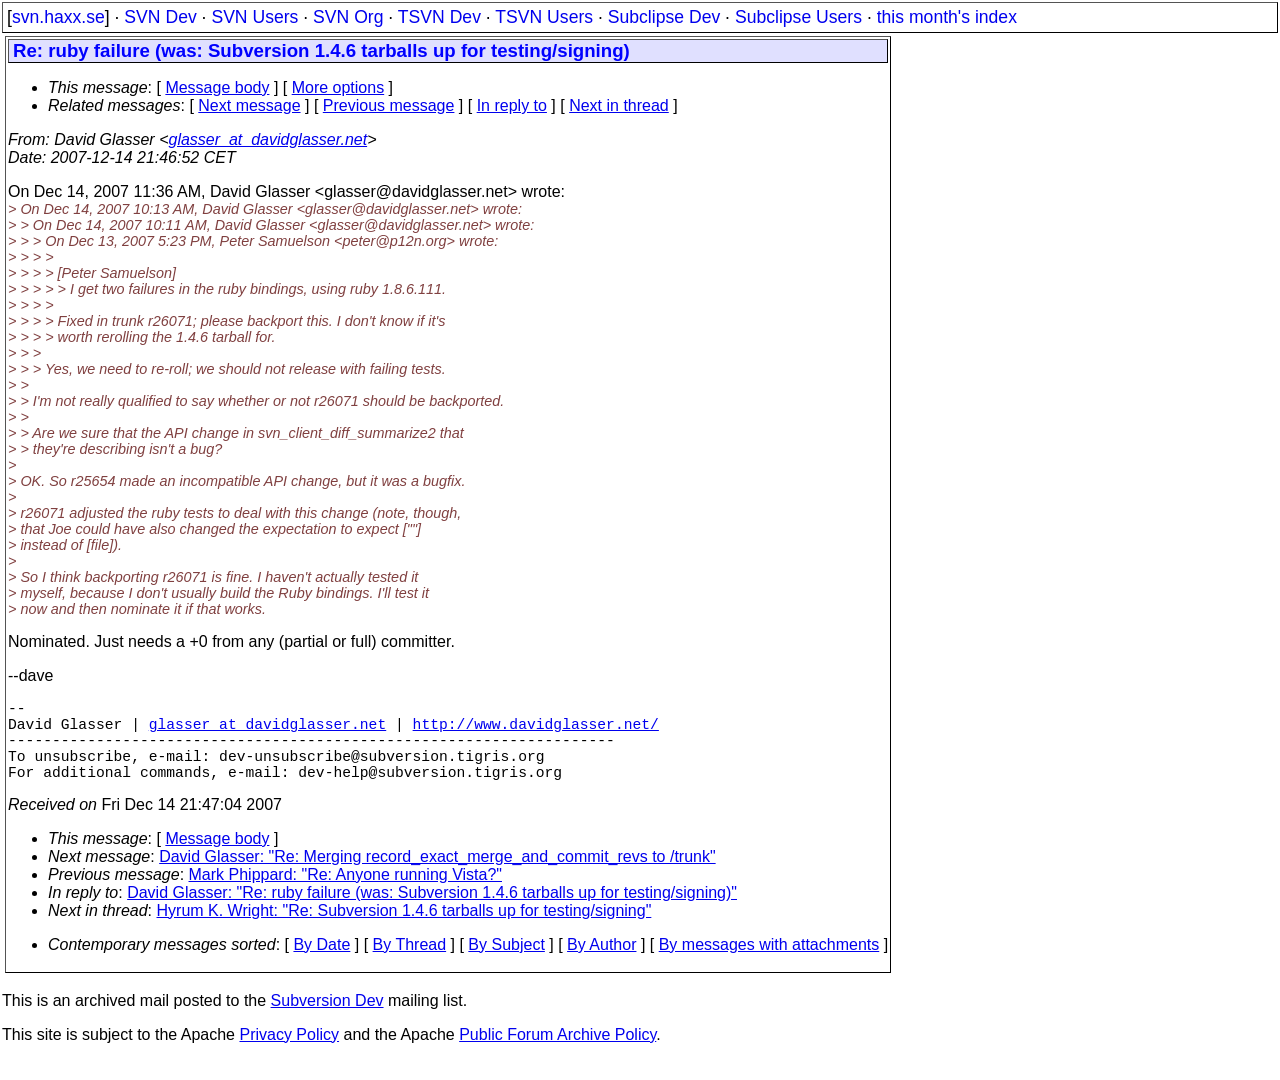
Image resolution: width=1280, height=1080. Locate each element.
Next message (249, 105)
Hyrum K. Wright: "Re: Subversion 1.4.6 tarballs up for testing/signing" (404, 930)
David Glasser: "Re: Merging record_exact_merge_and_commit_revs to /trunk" (437, 876)
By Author (601, 964)
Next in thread (619, 105)
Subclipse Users (798, 17)
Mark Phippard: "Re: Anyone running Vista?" (345, 894)
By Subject (506, 964)
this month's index (947, 17)
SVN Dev (160, 17)
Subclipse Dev (664, 17)
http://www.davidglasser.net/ (536, 731)
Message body (217, 87)
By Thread (410, 964)
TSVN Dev (439, 17)
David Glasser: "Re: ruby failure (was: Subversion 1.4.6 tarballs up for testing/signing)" (432, 912)
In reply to (512, 105)
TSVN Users (544, 17)
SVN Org (348, 17)
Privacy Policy (289, 1054)
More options (338, 87)
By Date (321, 964)
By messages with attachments (769, 964)
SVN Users (254, 17)
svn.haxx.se (58, 17)
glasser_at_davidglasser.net (267, 139)
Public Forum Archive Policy (557, 1054)
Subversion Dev (327, 1020)
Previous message (389, 105)
